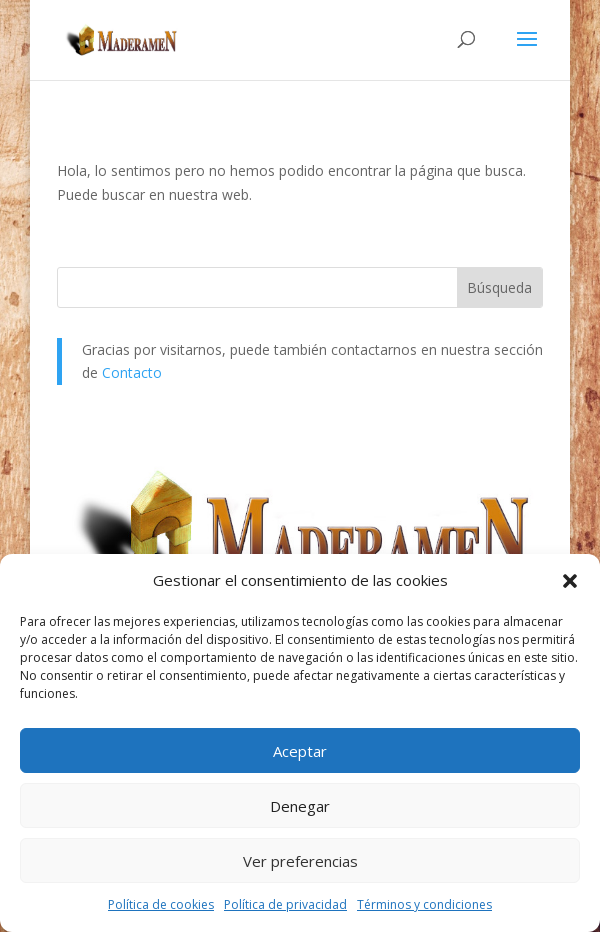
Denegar (300, 806)
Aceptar (300, 751)
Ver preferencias (300, 861)
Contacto (132, 372)
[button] (570, 581)
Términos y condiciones (424, 904)
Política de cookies (161, 904)
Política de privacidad (285, 904)
